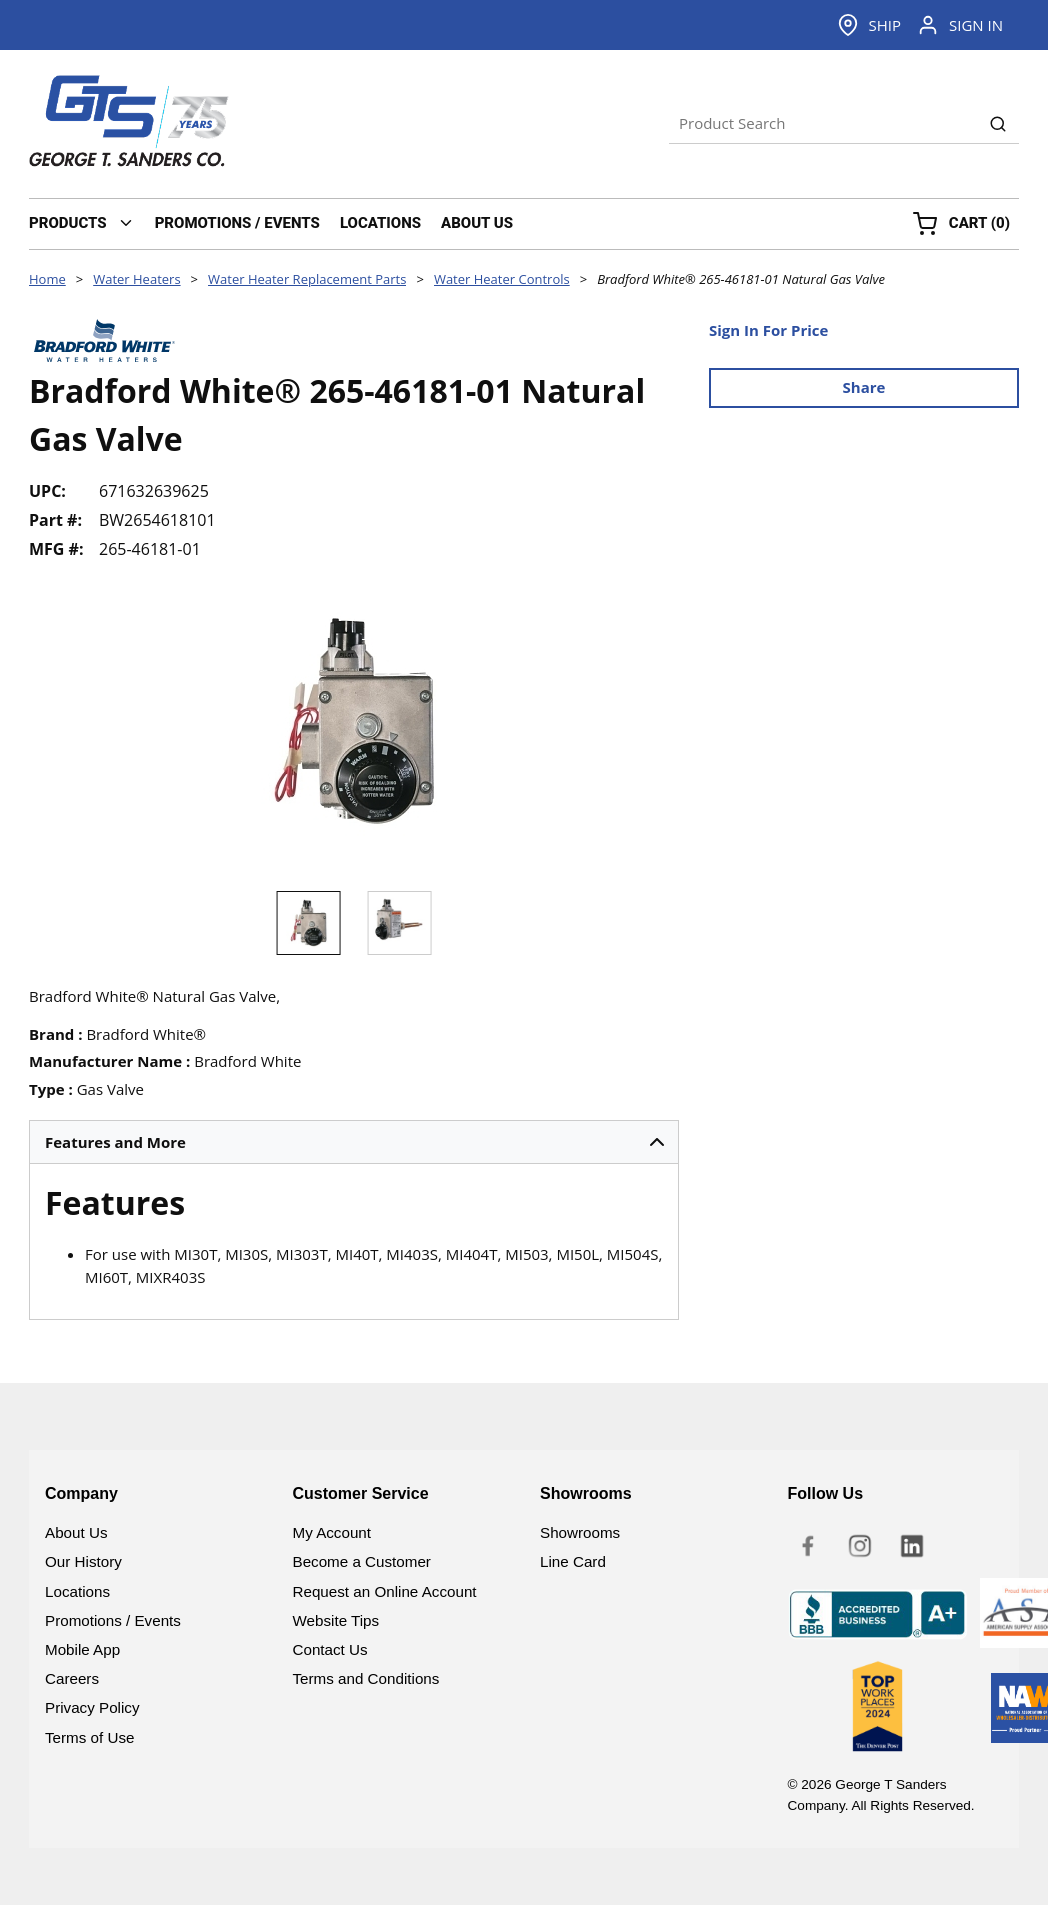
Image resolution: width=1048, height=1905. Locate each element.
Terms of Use (89, 1737)
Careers (72, 1678)
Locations (77, 1591)
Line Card (573, 1561)
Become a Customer (362, 1561)
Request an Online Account (385, 1591)
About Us (76, 1532)
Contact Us (330, 1649)
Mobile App (82, 1649)
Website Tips (336, 1620)
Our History (83, 1561)
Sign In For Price (768, 330)
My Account (332, 1532)
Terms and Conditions (366, 1678)
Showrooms (580, 1532)
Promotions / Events (113, 1620)
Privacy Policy (92, 1707)
